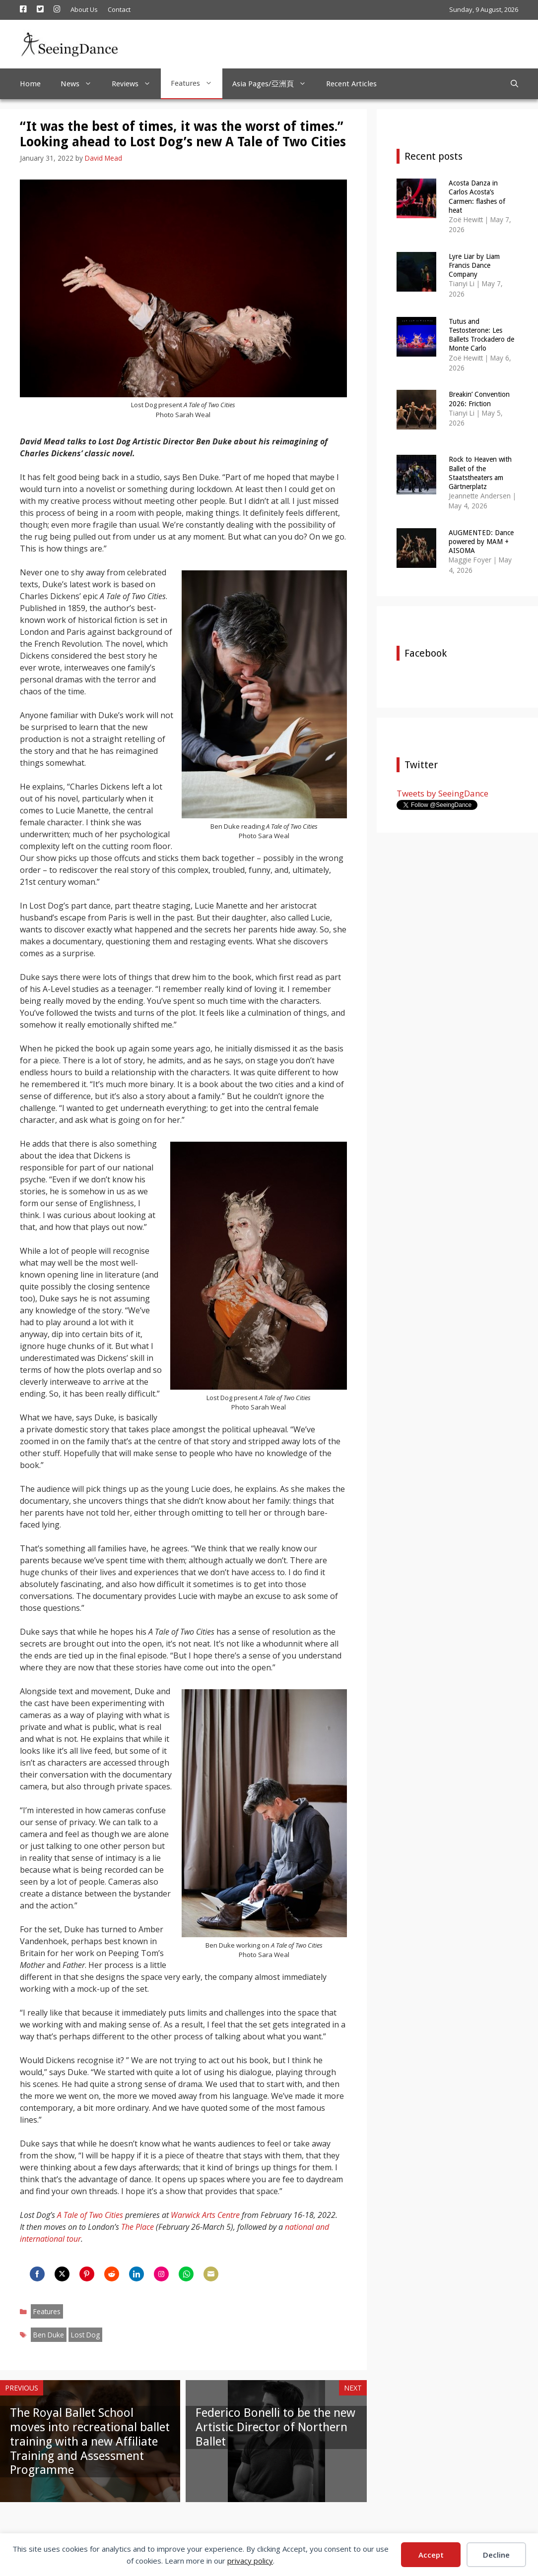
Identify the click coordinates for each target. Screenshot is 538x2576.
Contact (119, 9)
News (81, 84)
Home (30, 83)
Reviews (136, 84)
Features (196, 83)
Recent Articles (351, 83)
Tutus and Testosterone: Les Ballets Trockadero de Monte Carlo (481, 335)
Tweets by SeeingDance (442, 793)
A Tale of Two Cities (90, 2214)
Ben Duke (48, 2334)
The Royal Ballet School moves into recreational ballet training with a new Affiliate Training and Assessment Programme (90, 2441)
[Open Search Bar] (514, 84)
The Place (137, 2226)
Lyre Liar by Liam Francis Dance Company (474, 265)
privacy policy (250, 2561)
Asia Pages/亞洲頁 (274, 84)
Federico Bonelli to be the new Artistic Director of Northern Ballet (275, 2427)
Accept (431, 2555)
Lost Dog (85, 2334)
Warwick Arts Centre (205, 2214)
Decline (496, 2555)
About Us (84, 9)
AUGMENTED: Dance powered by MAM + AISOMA (481, 541)
